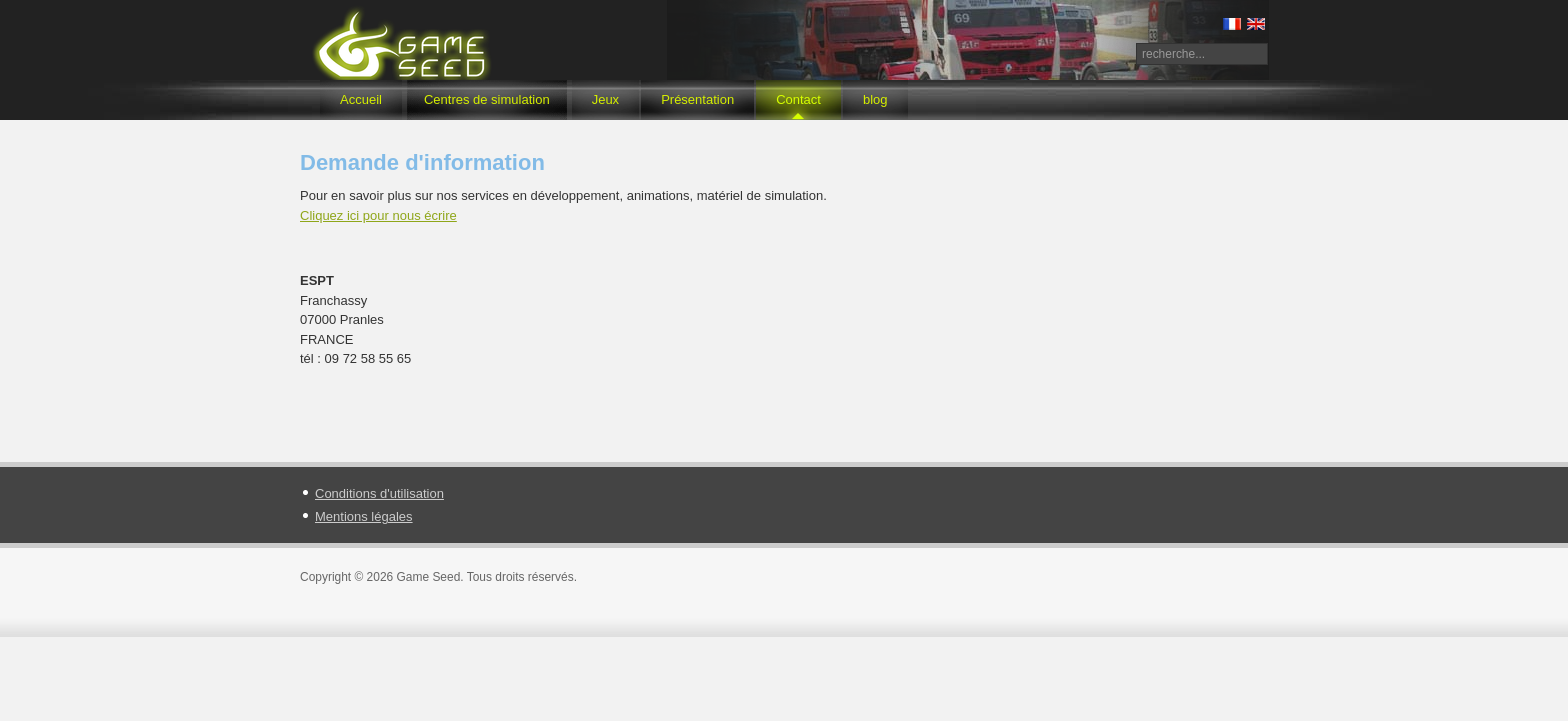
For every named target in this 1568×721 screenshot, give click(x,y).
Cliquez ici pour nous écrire (378, 215)
